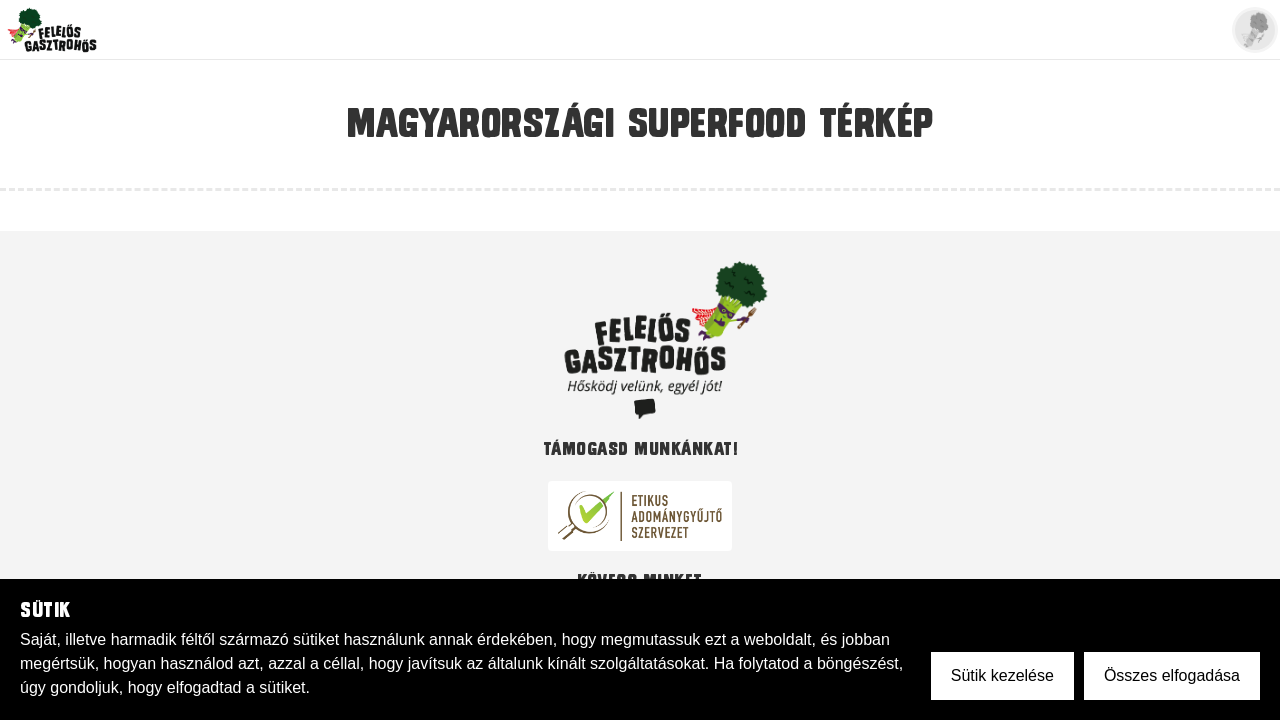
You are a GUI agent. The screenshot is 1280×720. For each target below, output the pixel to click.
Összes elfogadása (1172, 675)
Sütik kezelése (1002, 675)
